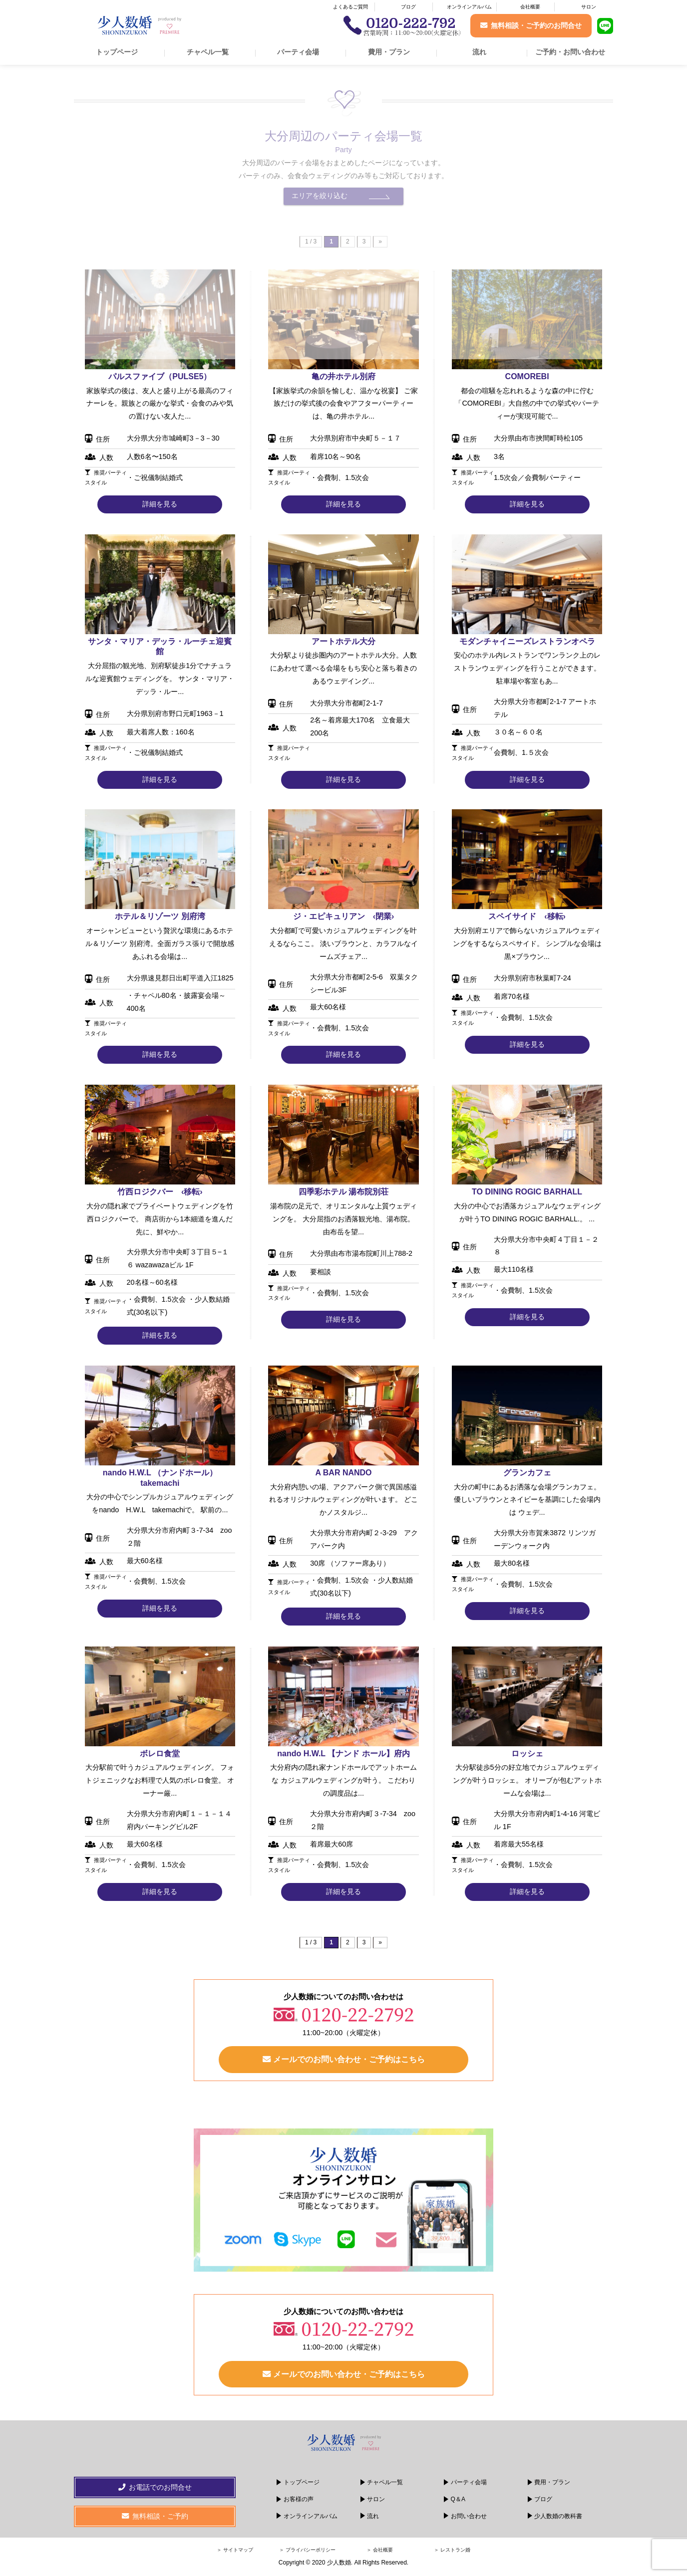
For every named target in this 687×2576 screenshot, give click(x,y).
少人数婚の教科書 (558, 2518)
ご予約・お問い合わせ (570, 52)
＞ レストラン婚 (452, 2553)
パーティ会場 (298, 52)
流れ (479, 52)
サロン (588, 6)
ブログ (408, 6)
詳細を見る (159, 504)
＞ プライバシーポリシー (307, 2553)
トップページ (117, 52)
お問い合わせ (469, 2518)
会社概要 (530, 6)
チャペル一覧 (208, 52)
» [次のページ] (380, 1942)
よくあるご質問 (350, 6)
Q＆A (458, 2501)
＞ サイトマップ (235, 2553)
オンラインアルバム (469, 6)
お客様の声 (299, 2501)
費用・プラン (389, 52)
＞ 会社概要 (379, 2553)
